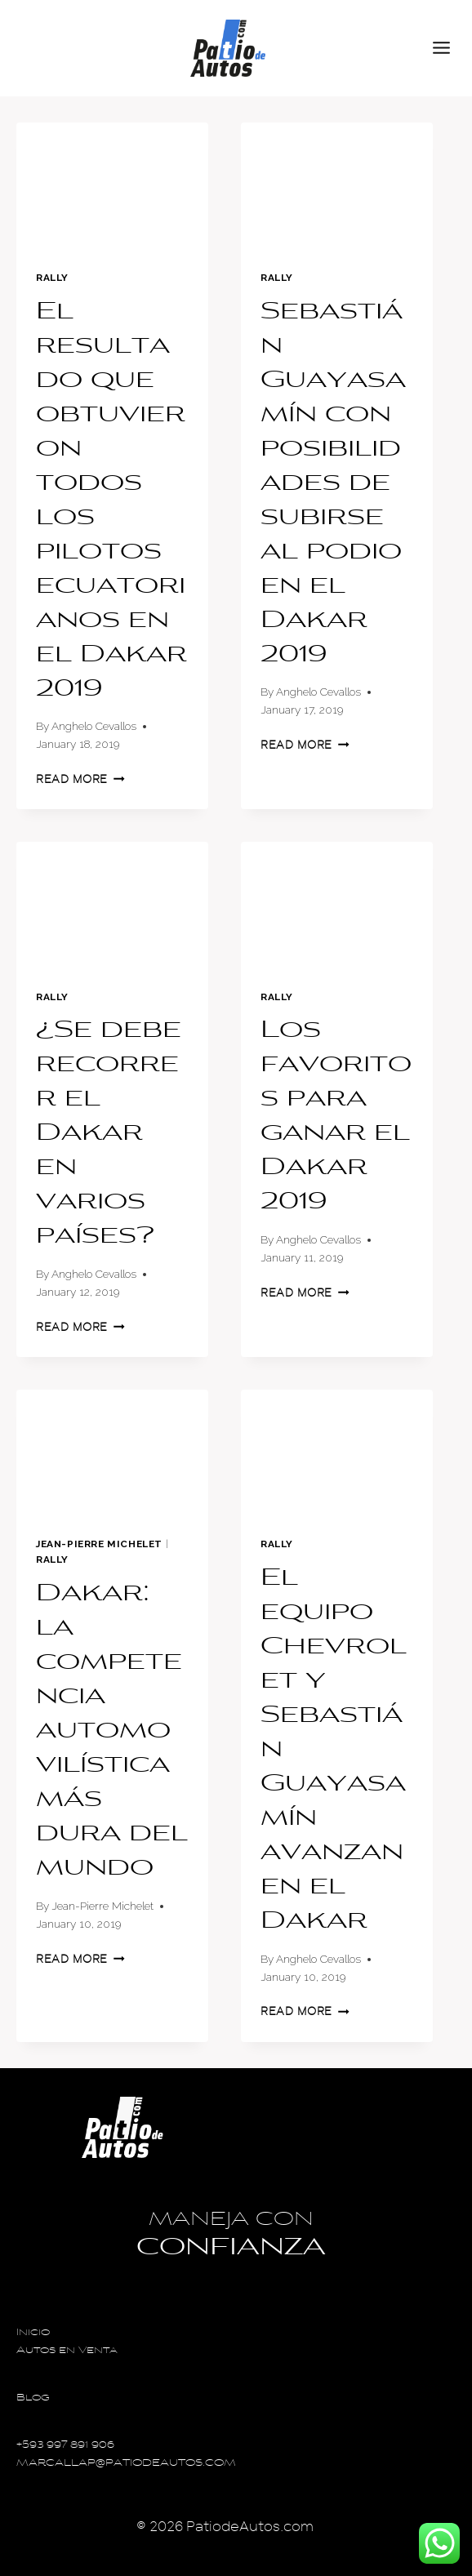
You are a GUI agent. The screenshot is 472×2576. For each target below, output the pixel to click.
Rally (52, 277)
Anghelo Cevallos (93, 725)
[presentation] (112, 186)
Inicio (33, 2333)
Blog (33, 2398)
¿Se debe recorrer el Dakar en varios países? (108, 1134)
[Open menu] (448, 48)
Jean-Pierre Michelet (99, 1544)
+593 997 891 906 (65, 2445)
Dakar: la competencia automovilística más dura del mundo (112, 1731)
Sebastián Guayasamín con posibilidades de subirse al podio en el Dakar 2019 (333, 484)
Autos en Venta (67, 2351)
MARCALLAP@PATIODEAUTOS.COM (126, 2463)
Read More (80, 779)
